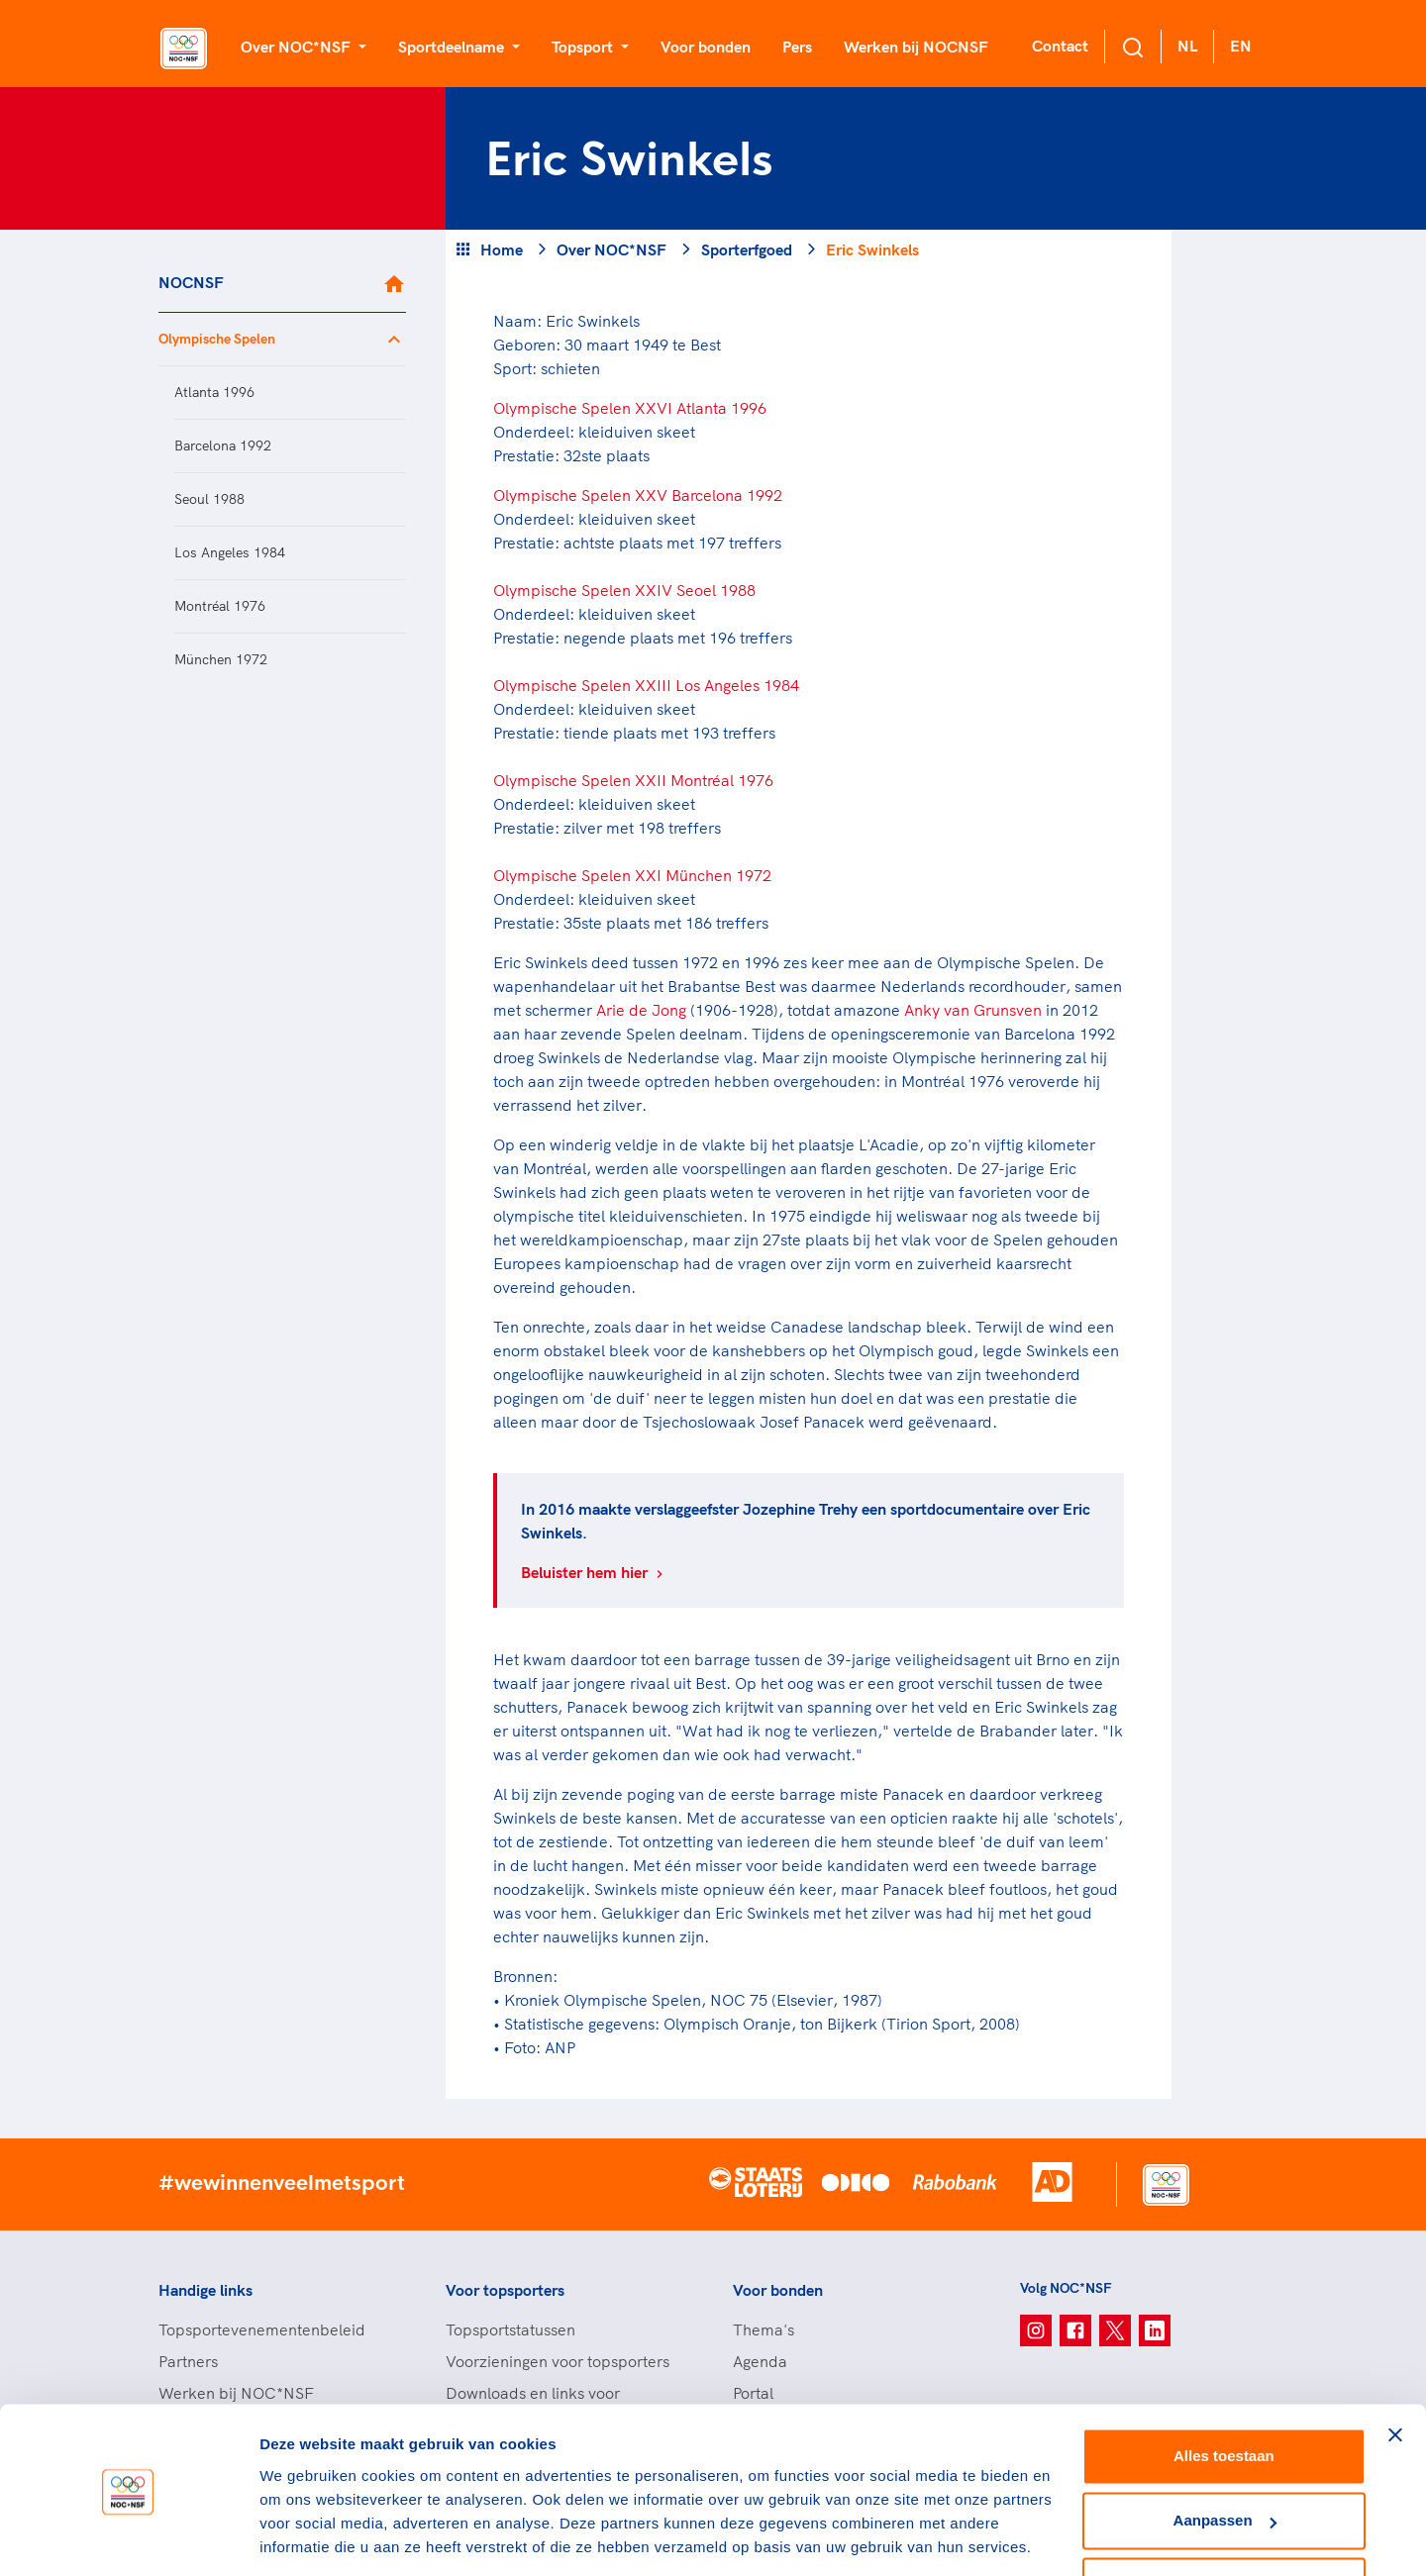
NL (1187, 45)
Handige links (205, 2290)
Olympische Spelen (216, 338)
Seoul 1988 (209, 499)
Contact (1060, 45)
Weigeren (1223, 2521)
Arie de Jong (641, 1010)
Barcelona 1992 (222, 445)
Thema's (763, 2329)
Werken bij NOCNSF (916, 46)
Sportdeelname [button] (453, 46)
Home (501, 249)
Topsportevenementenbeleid (261, 2329)
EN (1241, 45)
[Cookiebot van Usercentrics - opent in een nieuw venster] (128, 2537)
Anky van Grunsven (973, 1010)
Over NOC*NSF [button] (298, 46)
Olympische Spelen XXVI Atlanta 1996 (629, 408)
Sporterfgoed (746, 249)
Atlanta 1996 (214, 392)
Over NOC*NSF (611, 249)
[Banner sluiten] (1395, 2370)
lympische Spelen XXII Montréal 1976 (639, 780)
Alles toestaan (1223, 2391)
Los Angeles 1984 (229, 552)
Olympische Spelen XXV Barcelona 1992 (637, 495)
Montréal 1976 (219, 606)
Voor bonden (706, 46)
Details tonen (306, 2536)
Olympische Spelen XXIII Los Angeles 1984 (646, 685)
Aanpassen (1224, 2455)
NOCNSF (191, 282)
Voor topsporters (505, 2290)
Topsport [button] (584, 46)
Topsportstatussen (510, 2329)
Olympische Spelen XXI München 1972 (632, 875)
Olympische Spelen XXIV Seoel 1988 (624, 590)
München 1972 (220, 659)
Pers (797, 46)
